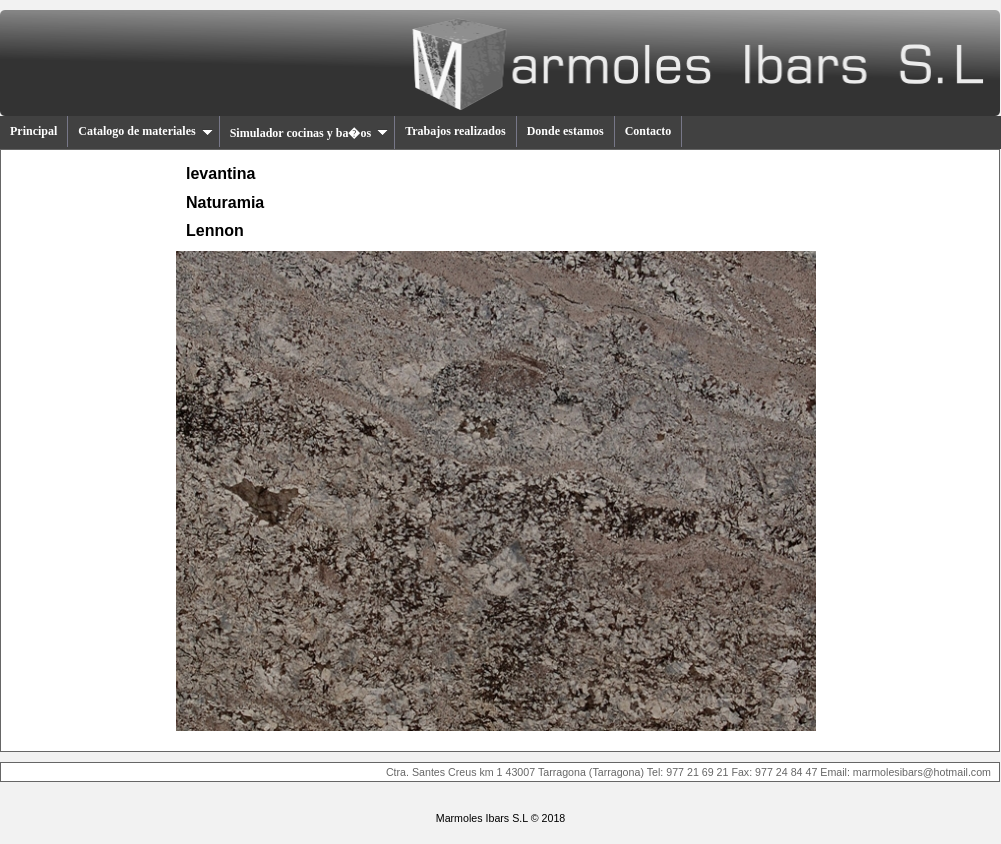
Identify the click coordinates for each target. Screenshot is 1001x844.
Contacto (648, 131)
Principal (33, 131)
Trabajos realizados (455, 131)
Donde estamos (565, 131)
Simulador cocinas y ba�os (309, 133)
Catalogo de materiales (145, 131)
